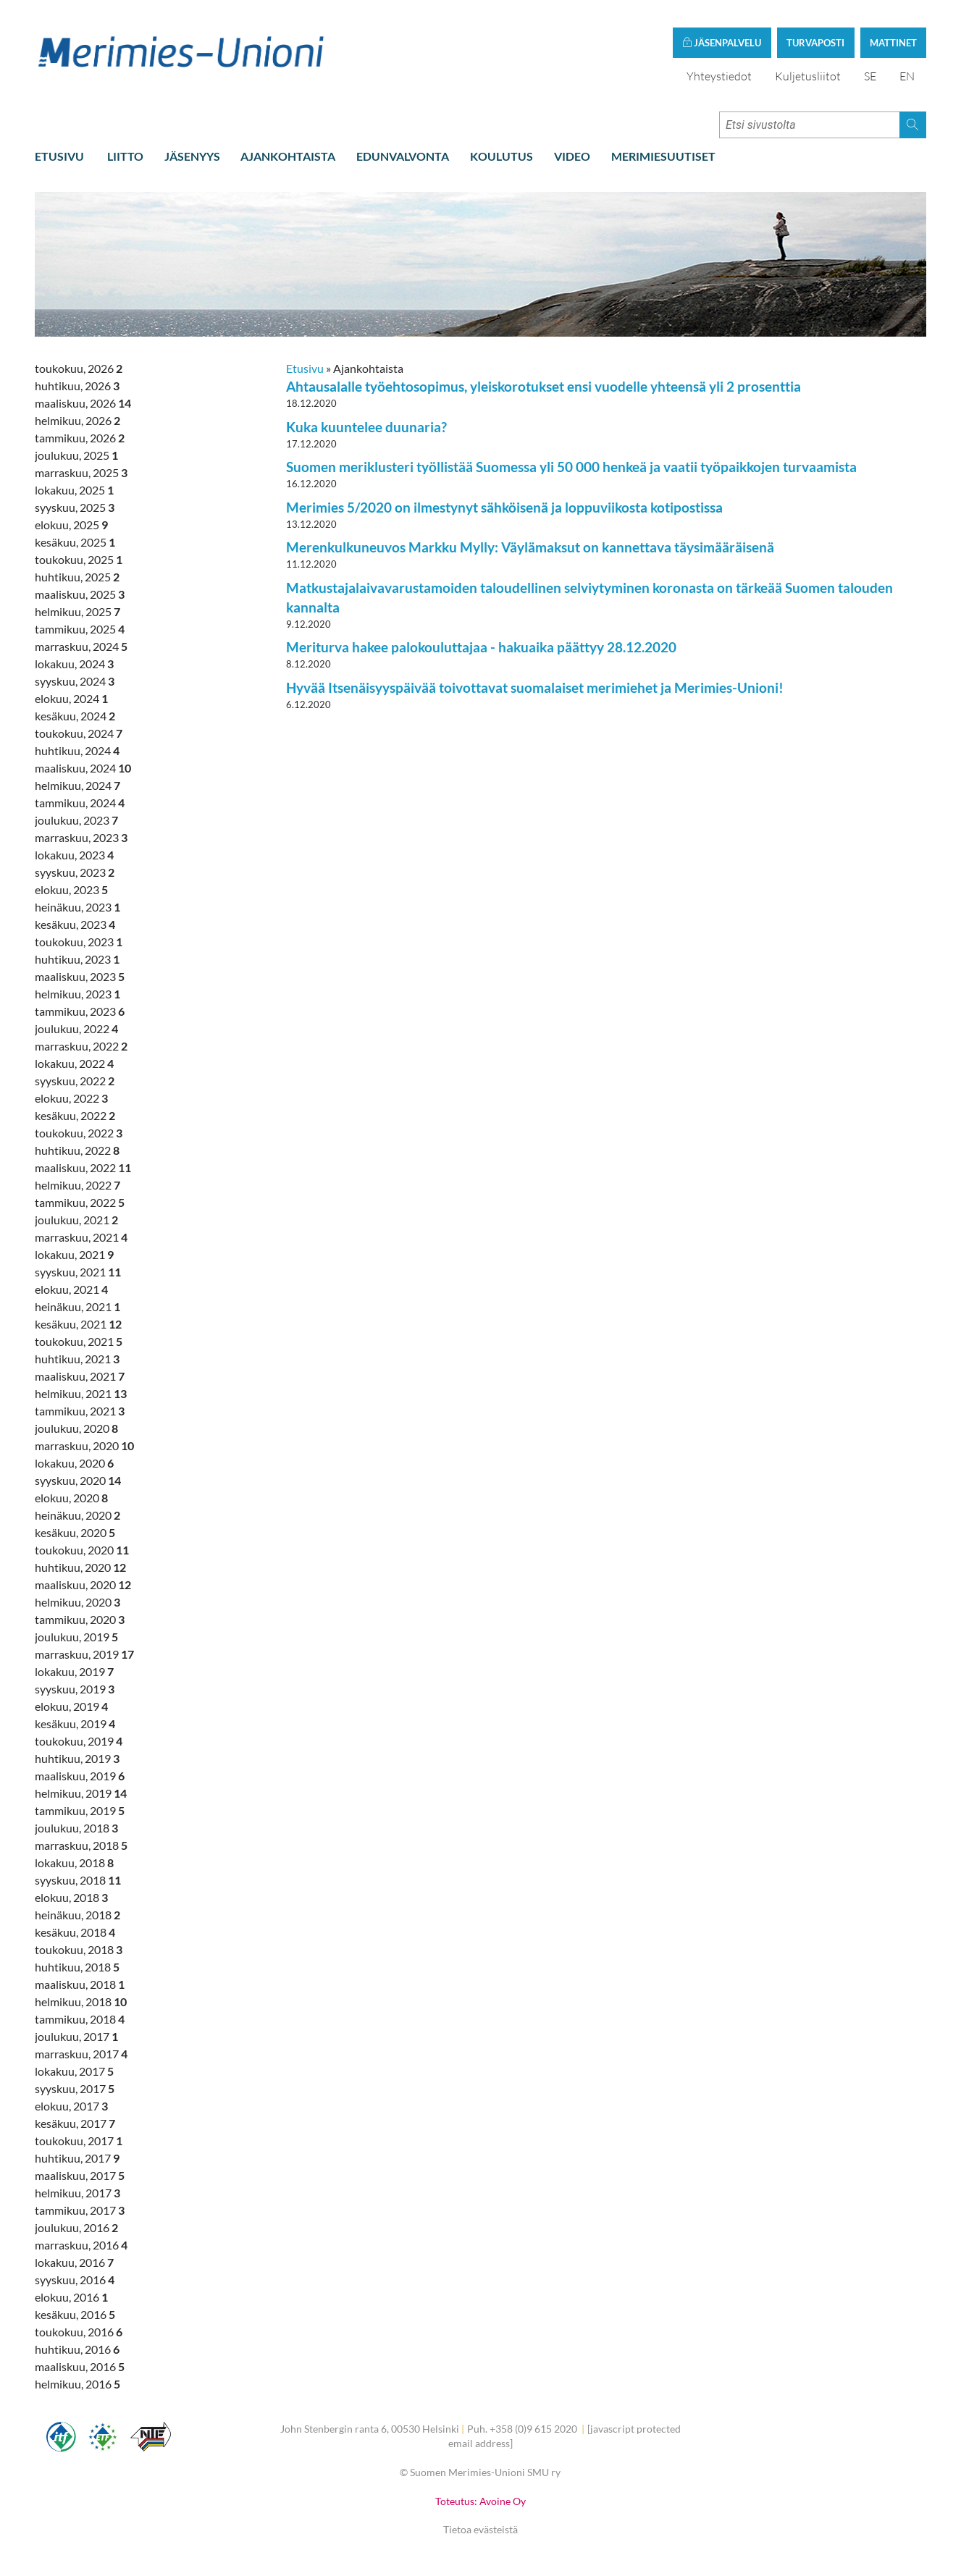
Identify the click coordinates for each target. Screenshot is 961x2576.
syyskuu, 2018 (78, 1881)
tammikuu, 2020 (80, 1621)
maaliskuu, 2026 (83, 404)
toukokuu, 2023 (78, 943)
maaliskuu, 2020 (83, 1586)
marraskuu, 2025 (81, 474)
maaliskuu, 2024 (83, 769)
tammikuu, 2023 (80, 1012)
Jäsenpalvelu (721, 44)
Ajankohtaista (287, 157)
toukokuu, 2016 (78, 2333)
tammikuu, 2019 (80, 1812)
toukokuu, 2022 (78, 1134)
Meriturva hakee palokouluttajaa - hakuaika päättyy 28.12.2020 (481, 648)
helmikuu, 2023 (77, 995)
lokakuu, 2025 (74, 491)
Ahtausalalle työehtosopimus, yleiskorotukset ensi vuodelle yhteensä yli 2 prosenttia (543, 387)
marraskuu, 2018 (81, 1846)
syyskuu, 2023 (74, 873)
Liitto (125, 157)
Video (572, 157)
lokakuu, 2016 (74, 2263)
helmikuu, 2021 (81, 1395)
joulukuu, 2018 (76, 1829)
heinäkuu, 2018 (77, 1916)
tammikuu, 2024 (80, 804)
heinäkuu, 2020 (77, 1516)
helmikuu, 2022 (77, 1186)
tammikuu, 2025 (80, 630)
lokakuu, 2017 (74, 2072)
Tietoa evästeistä (480, 2531)
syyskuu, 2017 (74, 2090)
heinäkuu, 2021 (77, 1308)
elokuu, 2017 (71, 2107)
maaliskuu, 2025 (80, 595)
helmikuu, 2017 (77, 2194)
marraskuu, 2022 (81, 1047)
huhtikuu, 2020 (80, 1568)
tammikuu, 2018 (80, 2020)
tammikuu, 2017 (80, 2211)
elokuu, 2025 (71, 526)
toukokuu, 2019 (78, 1742)
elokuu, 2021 (71, 1290)
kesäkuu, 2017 (75, 2124)
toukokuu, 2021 (78, 1343)
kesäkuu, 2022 (75, 1117)
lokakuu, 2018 (74, 1864)
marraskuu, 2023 (81, 839)
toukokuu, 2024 (78, 734)
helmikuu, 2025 (77, 613)
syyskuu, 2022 (74, 1082)
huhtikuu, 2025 (77, 578)
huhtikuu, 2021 (77, 1360)
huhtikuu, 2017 (77, 2159)
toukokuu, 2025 (78, 561)
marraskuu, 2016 (81, 2246)
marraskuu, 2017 (81, 2055)
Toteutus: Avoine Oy (480, 2502)
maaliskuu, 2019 (80, 1777)
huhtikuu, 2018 (77, 1968)
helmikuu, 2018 (81, 2003)
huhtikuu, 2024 (77, 752)
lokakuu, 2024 (74, 665)
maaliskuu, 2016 (80, 2368)
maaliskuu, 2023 (80, 978)
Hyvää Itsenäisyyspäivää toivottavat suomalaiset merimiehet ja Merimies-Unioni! (535, 688)
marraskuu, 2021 (81, 1238)
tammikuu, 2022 (80, 1204)
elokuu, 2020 (71, 1499)
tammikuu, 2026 (80, 439)
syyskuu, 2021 (78, 1273)
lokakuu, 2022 (74, 1065)
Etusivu (59, 157)
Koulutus (501, 157)
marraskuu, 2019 (84, 1655)
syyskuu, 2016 (74, 2281)
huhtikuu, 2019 (77, 1760)
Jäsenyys (192, 157)
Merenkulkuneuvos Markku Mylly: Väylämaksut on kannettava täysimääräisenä (530, 548)
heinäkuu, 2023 (77, 908)
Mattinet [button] (893, 44)
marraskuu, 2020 (84, 1447)
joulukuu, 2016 (76, 2229)
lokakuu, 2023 (74, 856)
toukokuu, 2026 (78, 369)
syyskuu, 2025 (74, 508)
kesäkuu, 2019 (75, 1725)
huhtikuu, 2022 (77, 1151)
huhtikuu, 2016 (77, 2350)
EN (907, 77)
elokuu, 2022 (71, 1099)
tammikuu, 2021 (80, 1412)
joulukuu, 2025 (76, 456)
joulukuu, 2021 (76, 1221)
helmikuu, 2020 (77, 1603)
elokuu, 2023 (71, 891)
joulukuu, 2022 (76, 1030)
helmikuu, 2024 (77, 787)
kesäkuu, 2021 (78, 1325)
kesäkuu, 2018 (75, 1933)
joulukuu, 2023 (76, 821)
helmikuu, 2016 (77, 2385)
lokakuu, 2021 (74, 1256)
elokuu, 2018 (71, 1899)
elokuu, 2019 (71, 1707)
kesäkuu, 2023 (75, 926)
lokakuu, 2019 (74, 1673)
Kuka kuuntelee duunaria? (366, 428)
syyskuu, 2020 (78, 1482)
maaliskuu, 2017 (80, 2177)
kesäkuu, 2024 (75, 717)
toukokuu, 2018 (78, 1951)
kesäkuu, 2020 (75, 1534)
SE (870, 77)
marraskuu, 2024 (81, 647)
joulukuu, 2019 (76, 1638)
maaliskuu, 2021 (80, 1377)
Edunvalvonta (402, 157)
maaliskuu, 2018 (80, 1985)
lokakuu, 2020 (74, 1464)
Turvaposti (815, 44)
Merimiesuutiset (663, 157)
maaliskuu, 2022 (83, 1169)
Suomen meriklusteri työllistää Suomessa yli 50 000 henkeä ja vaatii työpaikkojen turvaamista (571, 468)
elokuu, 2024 (71, 700)
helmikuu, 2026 (77, 422)
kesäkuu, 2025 (75, 543)
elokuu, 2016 (71, 2298)
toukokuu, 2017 (78, 2142)
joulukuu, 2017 (76, 2038)
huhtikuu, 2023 (77, 960)
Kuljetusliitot (808, 77)
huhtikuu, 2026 (77, 387)
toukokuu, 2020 (82, 1551)
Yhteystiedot (719, 77)
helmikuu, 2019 (81, 1794)
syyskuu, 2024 (74, 682)
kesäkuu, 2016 (75, 2316)
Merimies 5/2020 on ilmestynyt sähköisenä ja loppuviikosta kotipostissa (504, 508)
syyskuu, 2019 (74, 1690)
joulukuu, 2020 (76, 1429)
